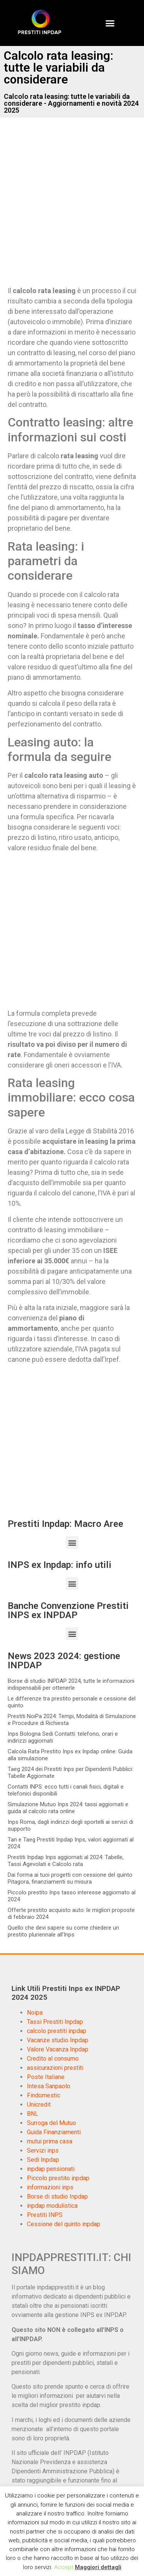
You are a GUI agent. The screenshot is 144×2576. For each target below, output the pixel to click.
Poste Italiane (46, 2077)
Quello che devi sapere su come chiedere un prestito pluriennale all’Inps (63, 1931)
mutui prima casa (49, 2141)
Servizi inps (43, 2150)
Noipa (35, 2012)
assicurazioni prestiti (55, 2067)
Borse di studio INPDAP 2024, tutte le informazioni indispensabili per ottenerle (71, 1684)
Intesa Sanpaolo (48, 2086)
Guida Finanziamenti (54, 2132)
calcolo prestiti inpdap (56, 2031)
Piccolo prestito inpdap (58, 2178)
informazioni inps (50, 2187)
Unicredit (39, 2104)
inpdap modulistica (52, 2205)
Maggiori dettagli (98, 2567)
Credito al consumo (53, 2058)
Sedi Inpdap (43, 2159)
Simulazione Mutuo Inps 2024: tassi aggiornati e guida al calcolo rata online (68, 1808)
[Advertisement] (72, 208)
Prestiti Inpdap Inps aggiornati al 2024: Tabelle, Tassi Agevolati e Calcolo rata (66, 1861)
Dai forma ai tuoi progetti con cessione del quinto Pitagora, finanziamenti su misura (70, 1878)
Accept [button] (63, 2567)
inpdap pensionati (50, 2169)
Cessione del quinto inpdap (63, 2224)
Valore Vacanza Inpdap (57, 2049)
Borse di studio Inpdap (57, 2196)
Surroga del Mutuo (51, 2123)
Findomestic (43, 2095)
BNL (32, 2113)
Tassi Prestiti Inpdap (55, 2021)
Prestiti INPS (45, 2215)
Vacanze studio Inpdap (57, 2040)
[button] (110, 23)
